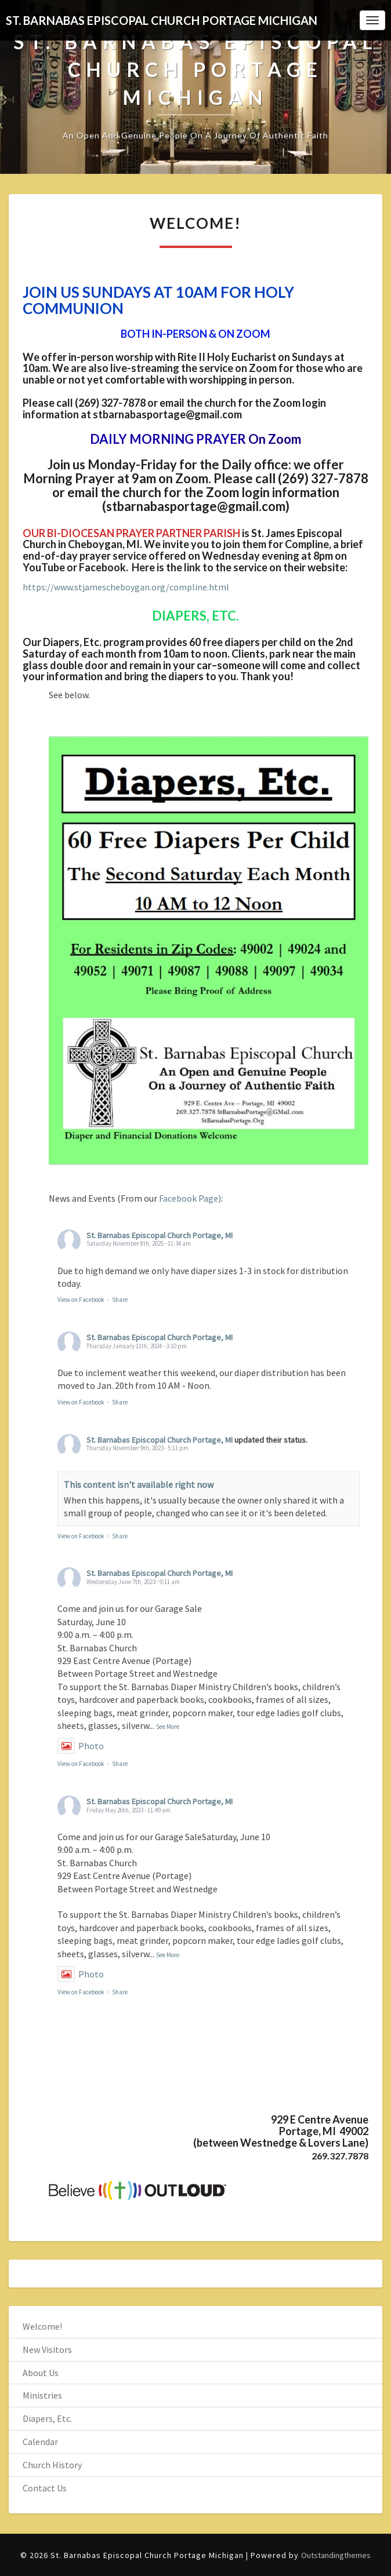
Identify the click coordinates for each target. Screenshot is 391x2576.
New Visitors (47, 2349)
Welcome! (42, 2326)
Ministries (42, 2395)
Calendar (40, 2441)
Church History (52, 2465)
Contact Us (45, 2488)
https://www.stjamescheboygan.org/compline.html (126, 587)
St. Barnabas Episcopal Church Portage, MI (159, 1235)
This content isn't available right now (138, 1484)
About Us (41, 2372)
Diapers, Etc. (47, 2418)
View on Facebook (80, 1300)
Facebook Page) (190, 1198)
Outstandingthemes (336, 2555)
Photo (80, 1746)
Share (120, 1300)
